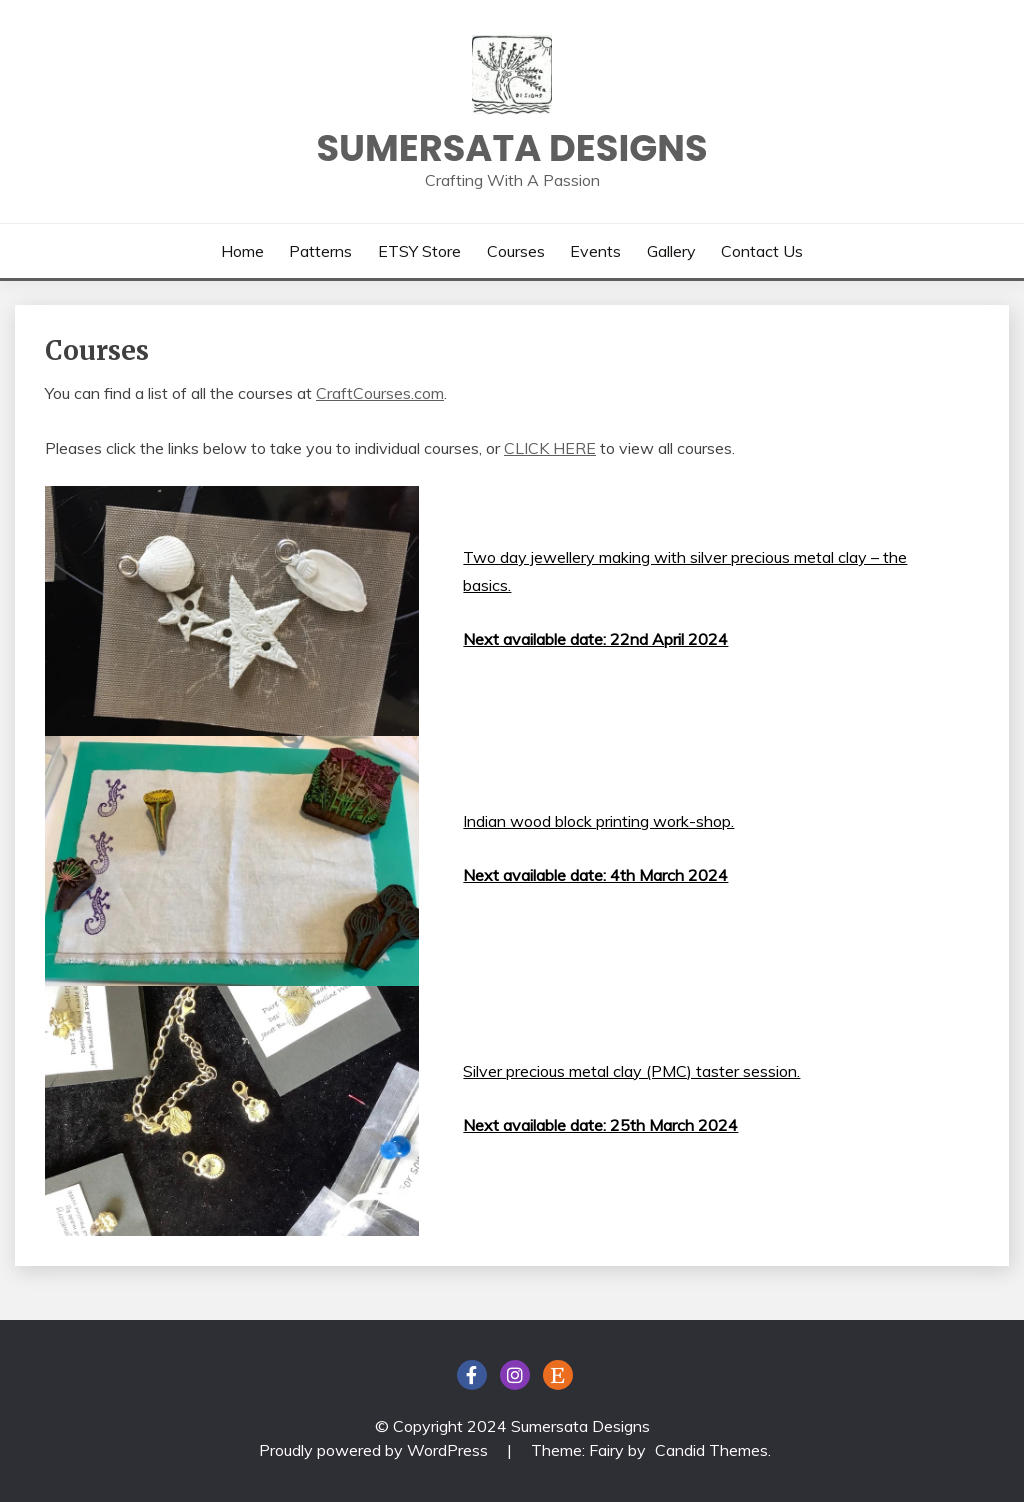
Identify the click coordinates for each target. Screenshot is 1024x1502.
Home (242, 251)
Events (595, 251)
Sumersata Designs (511, 148)
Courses (516, 251)
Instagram (515, 1375)
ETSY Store (419, 251)
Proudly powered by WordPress (375, 1450)
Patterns (320, 251)
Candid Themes (711, 1450)
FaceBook (472, 1375)
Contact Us (762, 251)
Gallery (671, 251)
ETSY (558, 1375)
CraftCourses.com (380, 393)
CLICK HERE (550, 448)
